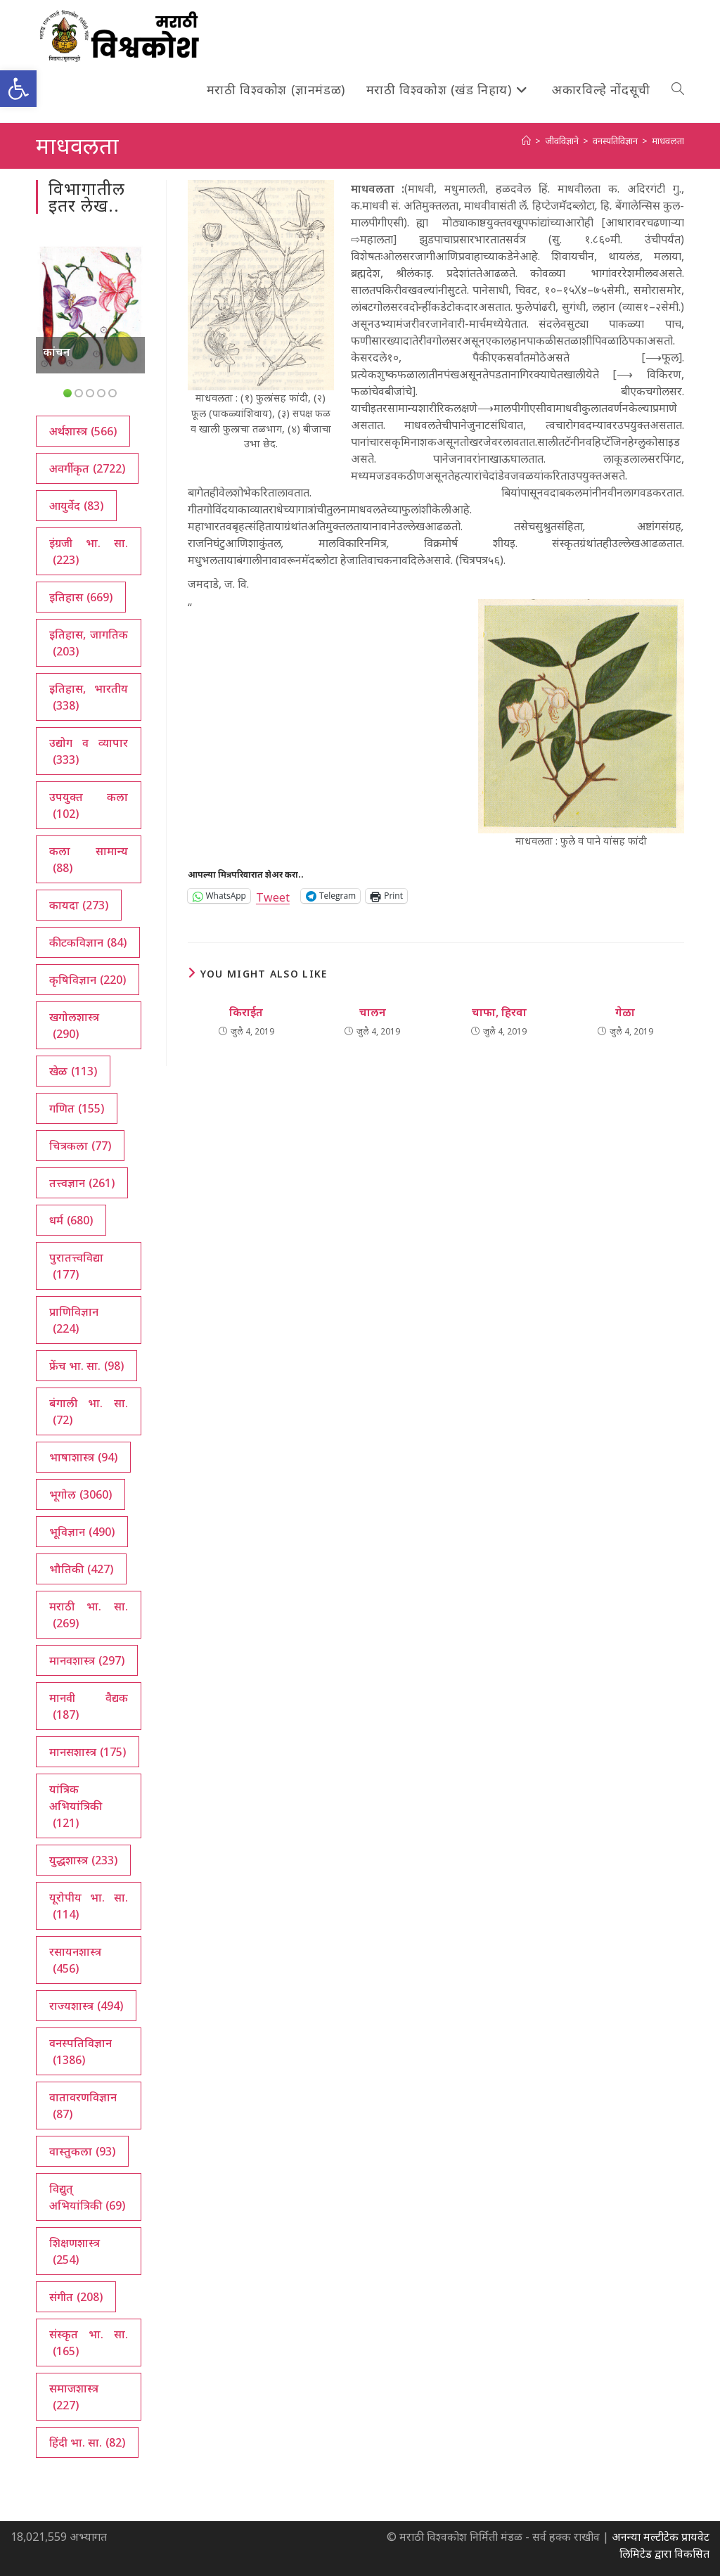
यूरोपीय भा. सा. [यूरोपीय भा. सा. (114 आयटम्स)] (88, 1906)
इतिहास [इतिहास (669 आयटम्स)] (80, 597)
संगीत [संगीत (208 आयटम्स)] (76, 2296)
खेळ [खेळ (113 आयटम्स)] (73, 1071)
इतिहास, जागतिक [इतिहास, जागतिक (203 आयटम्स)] (88, 643)
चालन (372, 1012)
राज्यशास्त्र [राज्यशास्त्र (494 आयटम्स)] (86, 2005)
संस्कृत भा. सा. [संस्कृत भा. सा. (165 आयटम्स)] (88, 2342)
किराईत (246, 1012)
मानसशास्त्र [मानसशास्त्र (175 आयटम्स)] (87, 1751)
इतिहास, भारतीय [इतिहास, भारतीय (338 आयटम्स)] (88, 697)
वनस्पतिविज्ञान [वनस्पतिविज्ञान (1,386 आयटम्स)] (80, 2051)
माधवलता (668, 140)
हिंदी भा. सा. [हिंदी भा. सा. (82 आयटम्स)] (87, 2442)
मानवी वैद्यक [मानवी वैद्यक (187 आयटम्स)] (88, 1706)
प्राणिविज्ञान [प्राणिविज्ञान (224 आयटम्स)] (73, 1320)
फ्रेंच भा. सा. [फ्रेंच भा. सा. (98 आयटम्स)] (86, 1365)
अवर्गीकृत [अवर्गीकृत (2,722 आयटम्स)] (87, 468)
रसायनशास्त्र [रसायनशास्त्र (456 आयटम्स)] (75, 1960)
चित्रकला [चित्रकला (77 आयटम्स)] (80, 1145)
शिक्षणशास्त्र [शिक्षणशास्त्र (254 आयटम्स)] (74, 2251)
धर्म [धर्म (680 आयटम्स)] (71, 1220)
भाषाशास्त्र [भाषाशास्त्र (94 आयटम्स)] (83, 1457)
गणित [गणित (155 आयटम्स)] (76, 1108)
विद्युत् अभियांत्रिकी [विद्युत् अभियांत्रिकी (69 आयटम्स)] (87, 2197)
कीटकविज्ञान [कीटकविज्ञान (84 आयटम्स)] (88, 942)
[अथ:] (526, 140)
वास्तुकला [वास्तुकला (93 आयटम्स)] (82, 2151)
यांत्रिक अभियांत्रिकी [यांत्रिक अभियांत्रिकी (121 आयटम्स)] (75, 1806)
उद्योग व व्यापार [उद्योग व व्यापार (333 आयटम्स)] (88, 751)
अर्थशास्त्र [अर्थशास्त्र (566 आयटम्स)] (83, 431)
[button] (18, 88)
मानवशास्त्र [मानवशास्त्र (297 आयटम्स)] (86, 1660)
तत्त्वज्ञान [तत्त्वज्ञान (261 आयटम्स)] (82, 1182)
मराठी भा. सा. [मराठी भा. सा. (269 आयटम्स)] (88, 1615)
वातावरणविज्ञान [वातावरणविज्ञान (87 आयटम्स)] (83, 2105)
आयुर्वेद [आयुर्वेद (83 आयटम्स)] (76, 505)
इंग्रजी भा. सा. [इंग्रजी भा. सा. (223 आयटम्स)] (88, 551)
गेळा (625, 1012)
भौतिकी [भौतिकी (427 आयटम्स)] (81, 1569)
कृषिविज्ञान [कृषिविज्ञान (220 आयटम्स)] (87, 979)
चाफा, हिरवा (499, 1012)
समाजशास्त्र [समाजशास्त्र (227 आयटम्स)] (73, 2397)
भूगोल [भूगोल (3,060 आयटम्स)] (80, 1494)
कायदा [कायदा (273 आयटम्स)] (78, 905)
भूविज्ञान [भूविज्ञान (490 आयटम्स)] (82, 1531)
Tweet (273, 896)
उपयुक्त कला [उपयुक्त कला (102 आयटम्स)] (88, 805)
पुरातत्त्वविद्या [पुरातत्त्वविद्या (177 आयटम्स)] (76, 1266)
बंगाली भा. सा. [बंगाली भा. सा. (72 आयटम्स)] (88, 1411)
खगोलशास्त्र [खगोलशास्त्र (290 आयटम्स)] (74, 1025)
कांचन (56, 351)
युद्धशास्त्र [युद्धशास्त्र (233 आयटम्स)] (83, 1860)
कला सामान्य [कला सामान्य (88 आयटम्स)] (88, 859)
